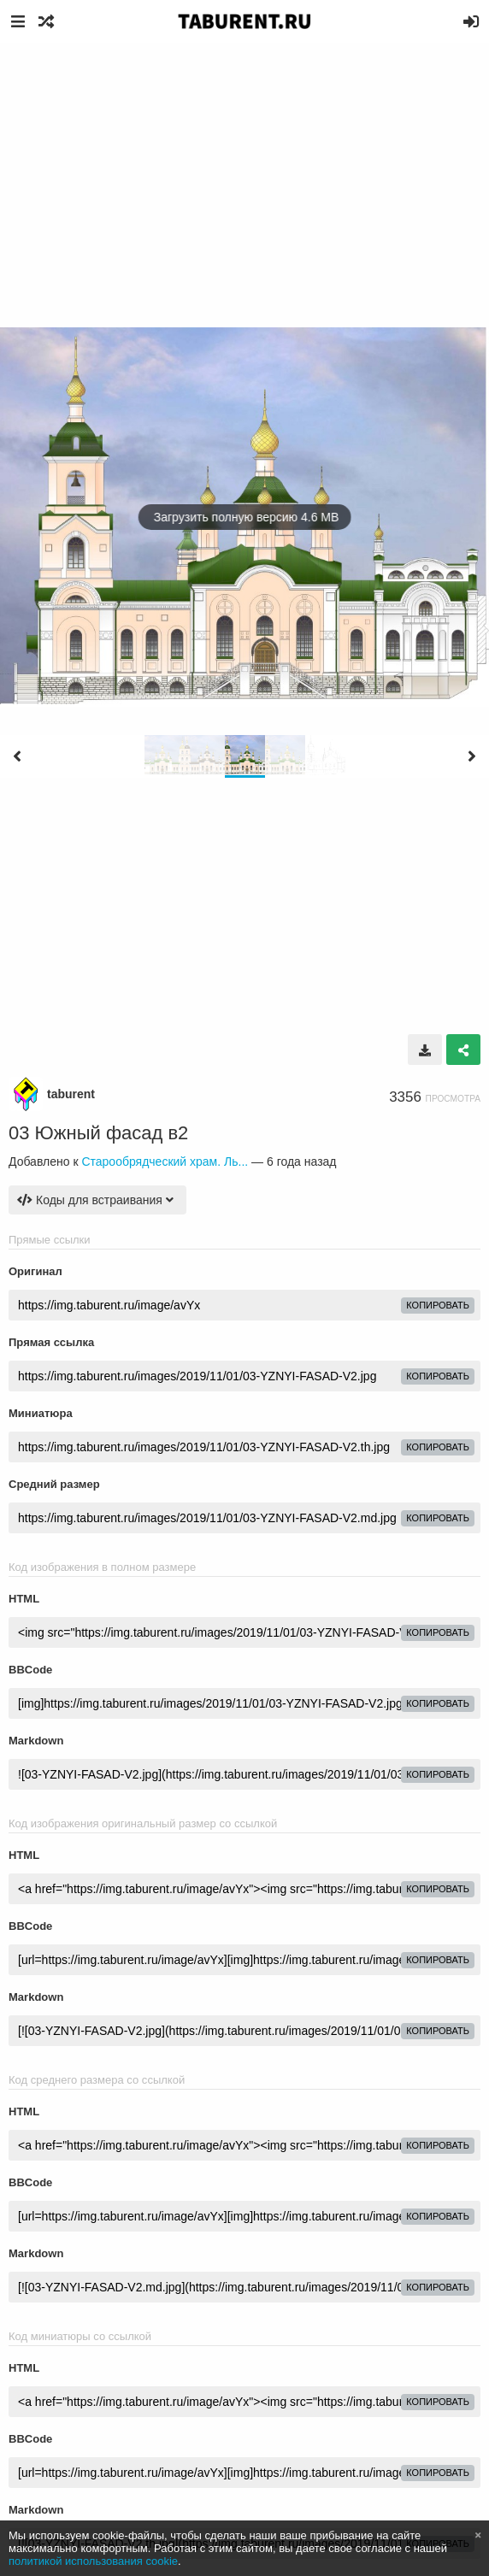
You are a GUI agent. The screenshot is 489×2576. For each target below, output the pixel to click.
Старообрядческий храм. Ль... (164, 1161)
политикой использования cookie (93, 2561)
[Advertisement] (244, 171)
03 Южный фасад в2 (98, 1133)
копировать (437, 1305)
